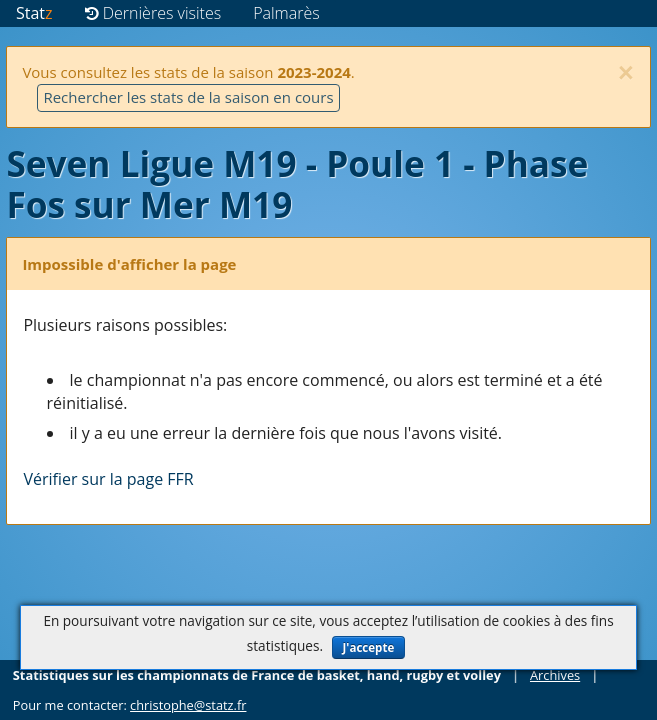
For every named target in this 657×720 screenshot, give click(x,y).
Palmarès (286, 13)
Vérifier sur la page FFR (108, 479)
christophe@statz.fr (188, 705)
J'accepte (369, 647)
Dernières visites (153, 13)
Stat (34, 13)
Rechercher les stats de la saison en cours (188, 97)
